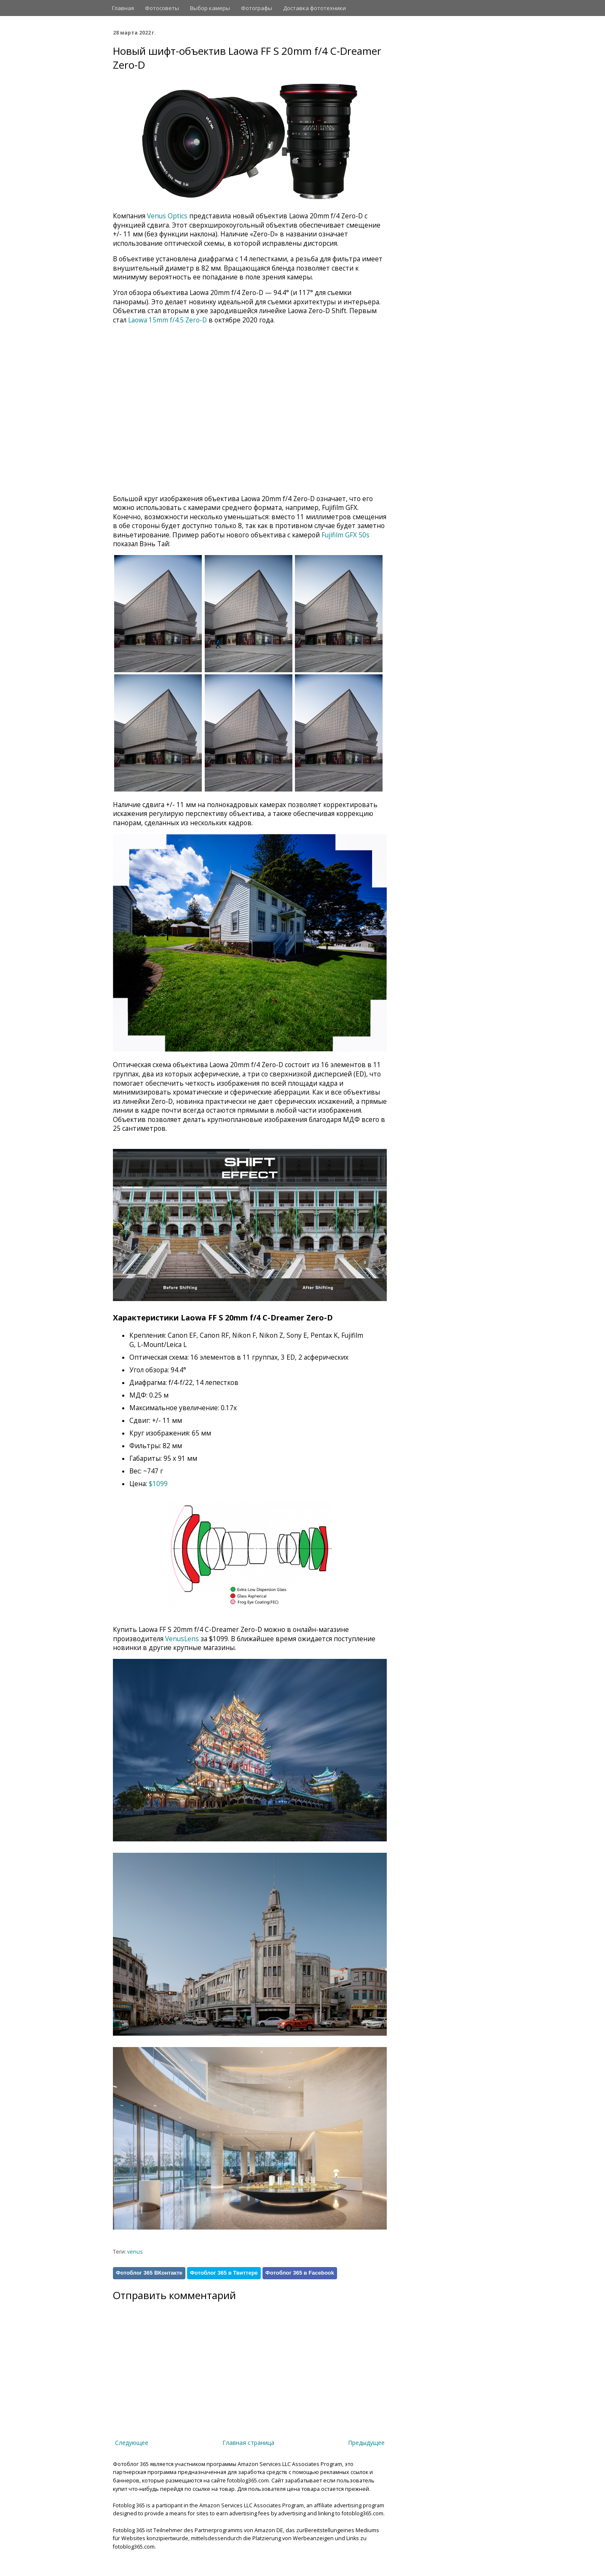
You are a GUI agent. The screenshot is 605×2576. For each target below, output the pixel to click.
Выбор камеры (210, 8)
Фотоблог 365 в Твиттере (224, 2273)
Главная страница (248, 2443)
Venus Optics (167, 216)
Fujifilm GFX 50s (345, 535)
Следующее (131, 2443)
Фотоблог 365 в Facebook (299, 2273)
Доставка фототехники (314, 8)
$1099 (158, 1483)
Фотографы (256, 8)
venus (135, 2251)
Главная (123, 8)
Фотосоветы (162, 8)
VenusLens (182, 1638)
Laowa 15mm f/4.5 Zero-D (167, 320)
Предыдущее (366, 2443)
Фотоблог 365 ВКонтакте (149, 2273)
